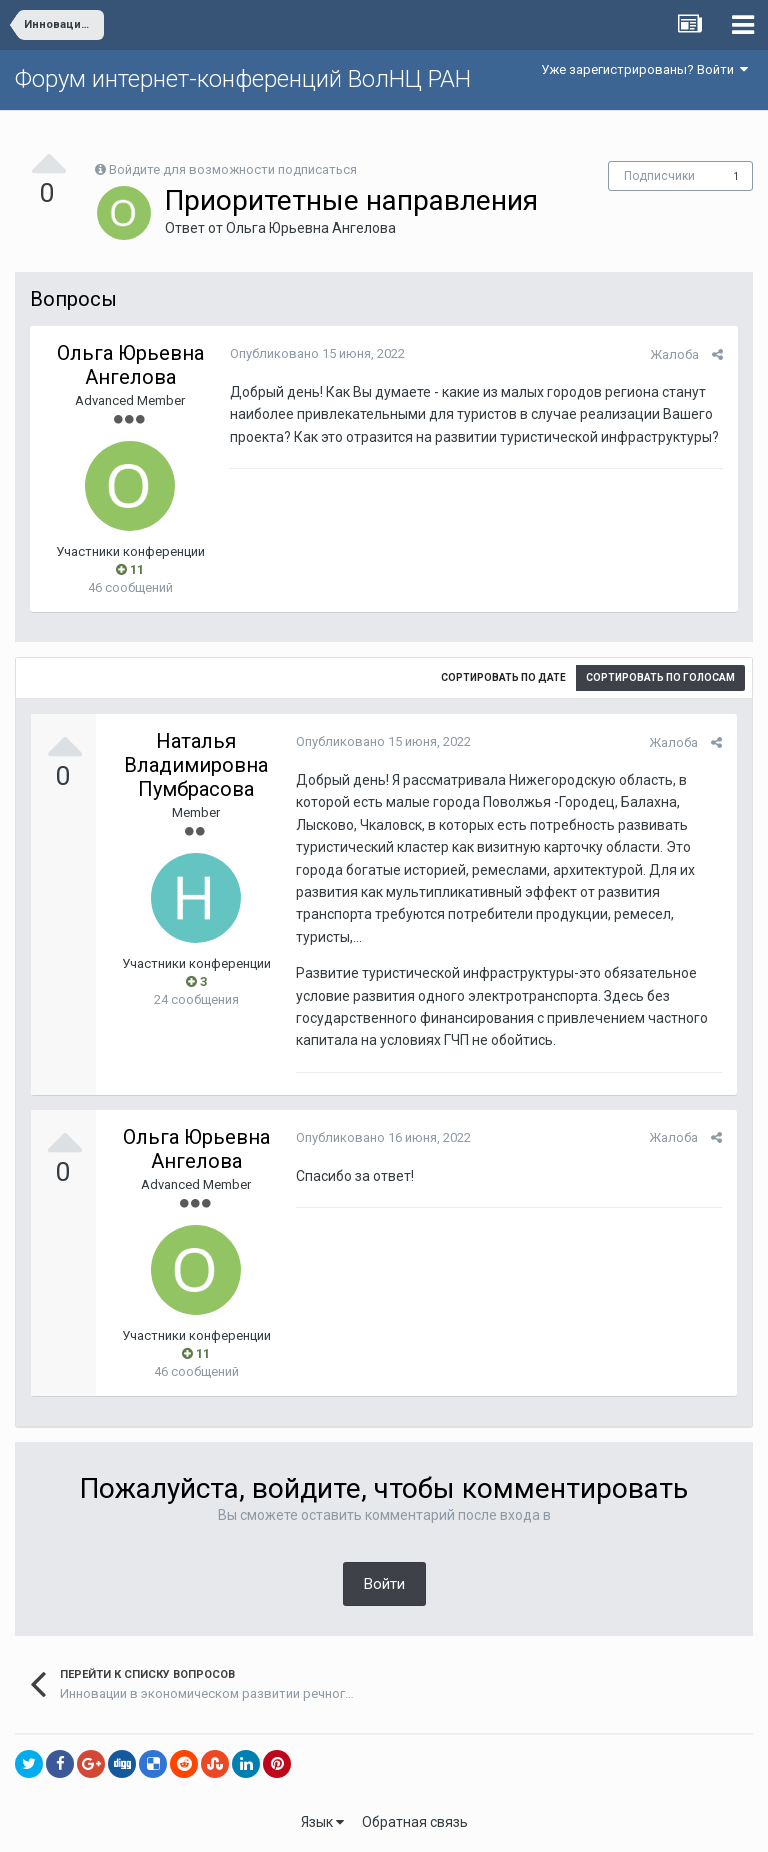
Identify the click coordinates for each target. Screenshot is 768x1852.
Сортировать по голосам (660, 677)
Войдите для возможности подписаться (233, 169)
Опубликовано (317, 353)
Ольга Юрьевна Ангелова (311, 228)
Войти (384, 1584)
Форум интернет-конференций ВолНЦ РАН (243, 79)
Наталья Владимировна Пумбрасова (196, 765)
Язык (322, 1822)
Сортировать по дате (503, 677)
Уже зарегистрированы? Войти (644, 69)
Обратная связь (415, 1822)
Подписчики (659, 176)
